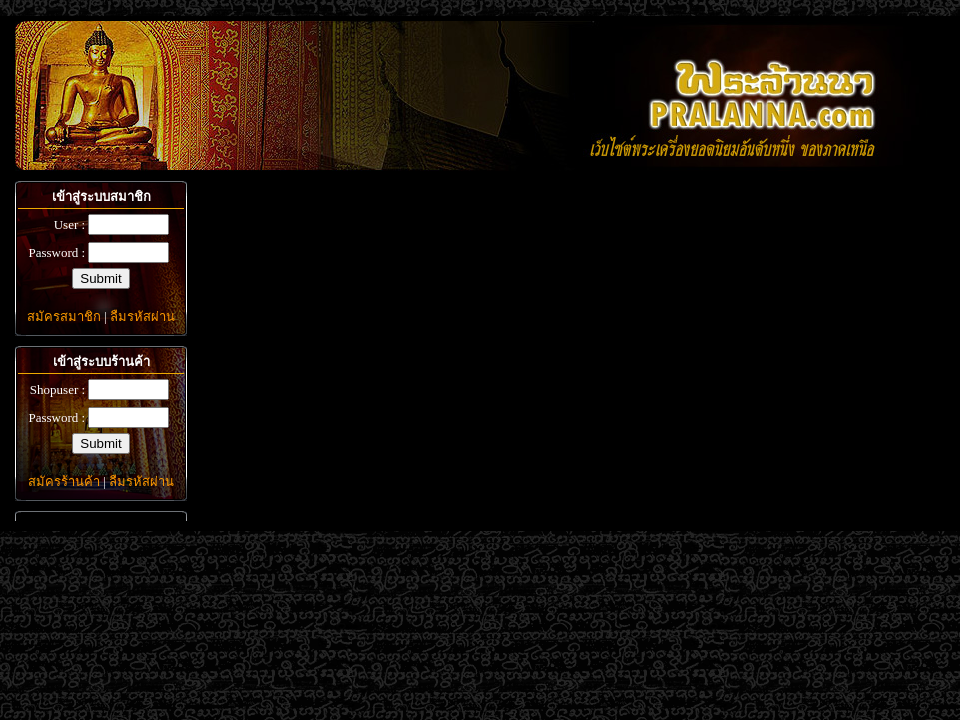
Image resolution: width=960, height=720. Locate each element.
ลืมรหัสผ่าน (142, 316)
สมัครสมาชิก (64, 316)
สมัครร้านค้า (64, 481)
